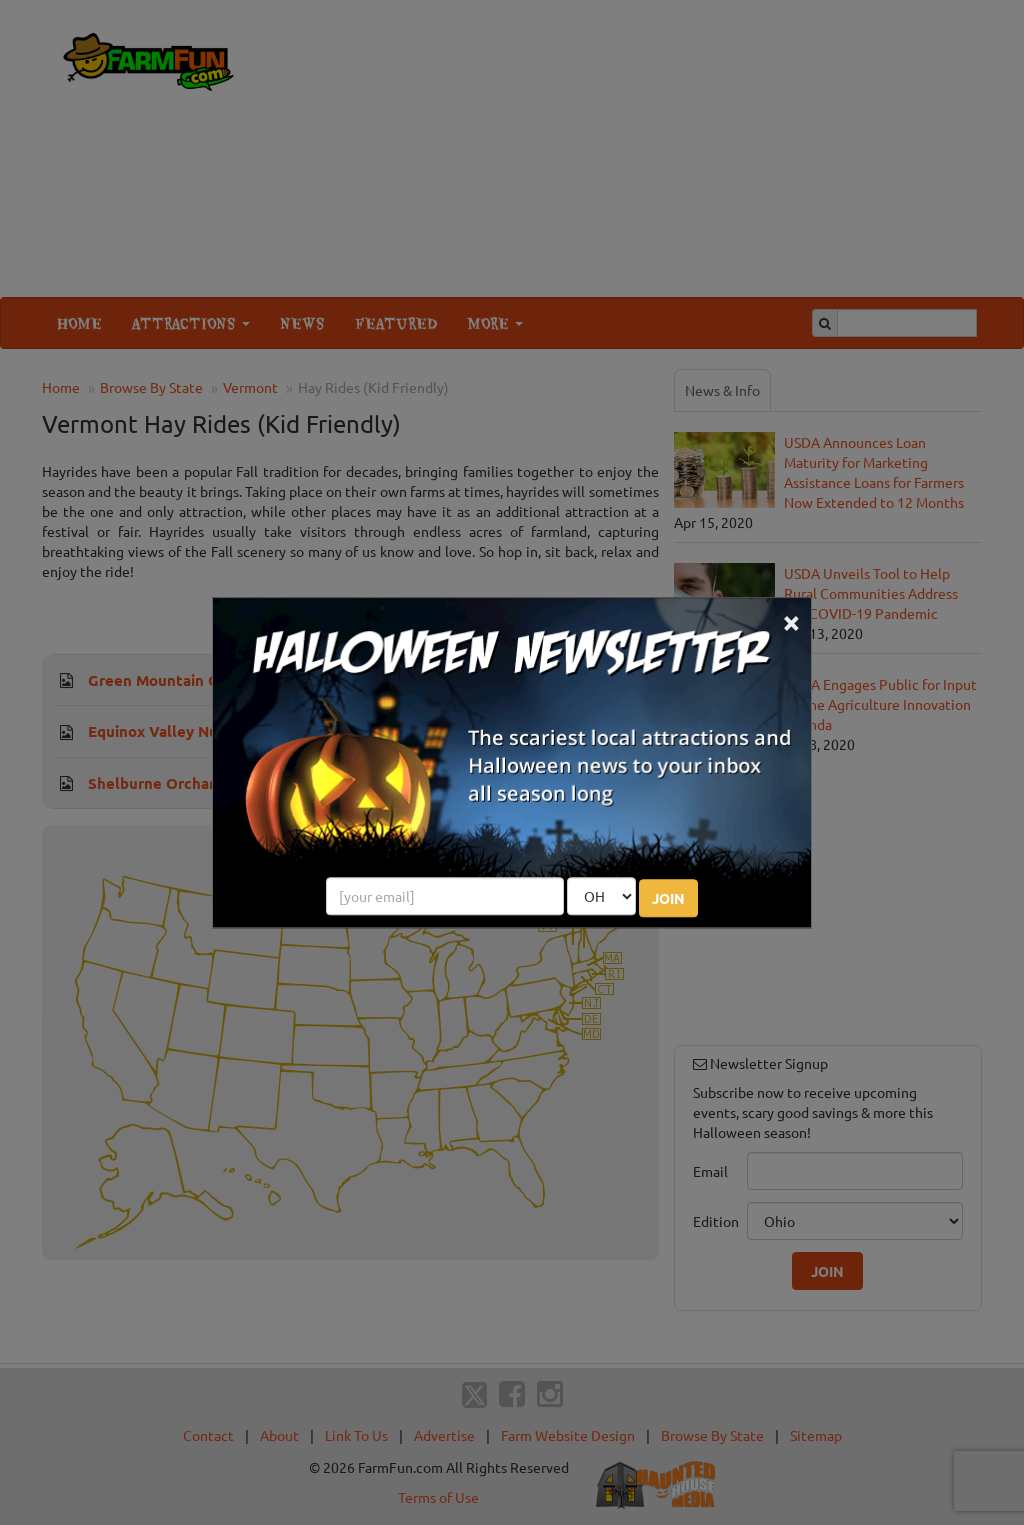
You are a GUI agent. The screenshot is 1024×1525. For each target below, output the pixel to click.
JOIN (668, 898)
